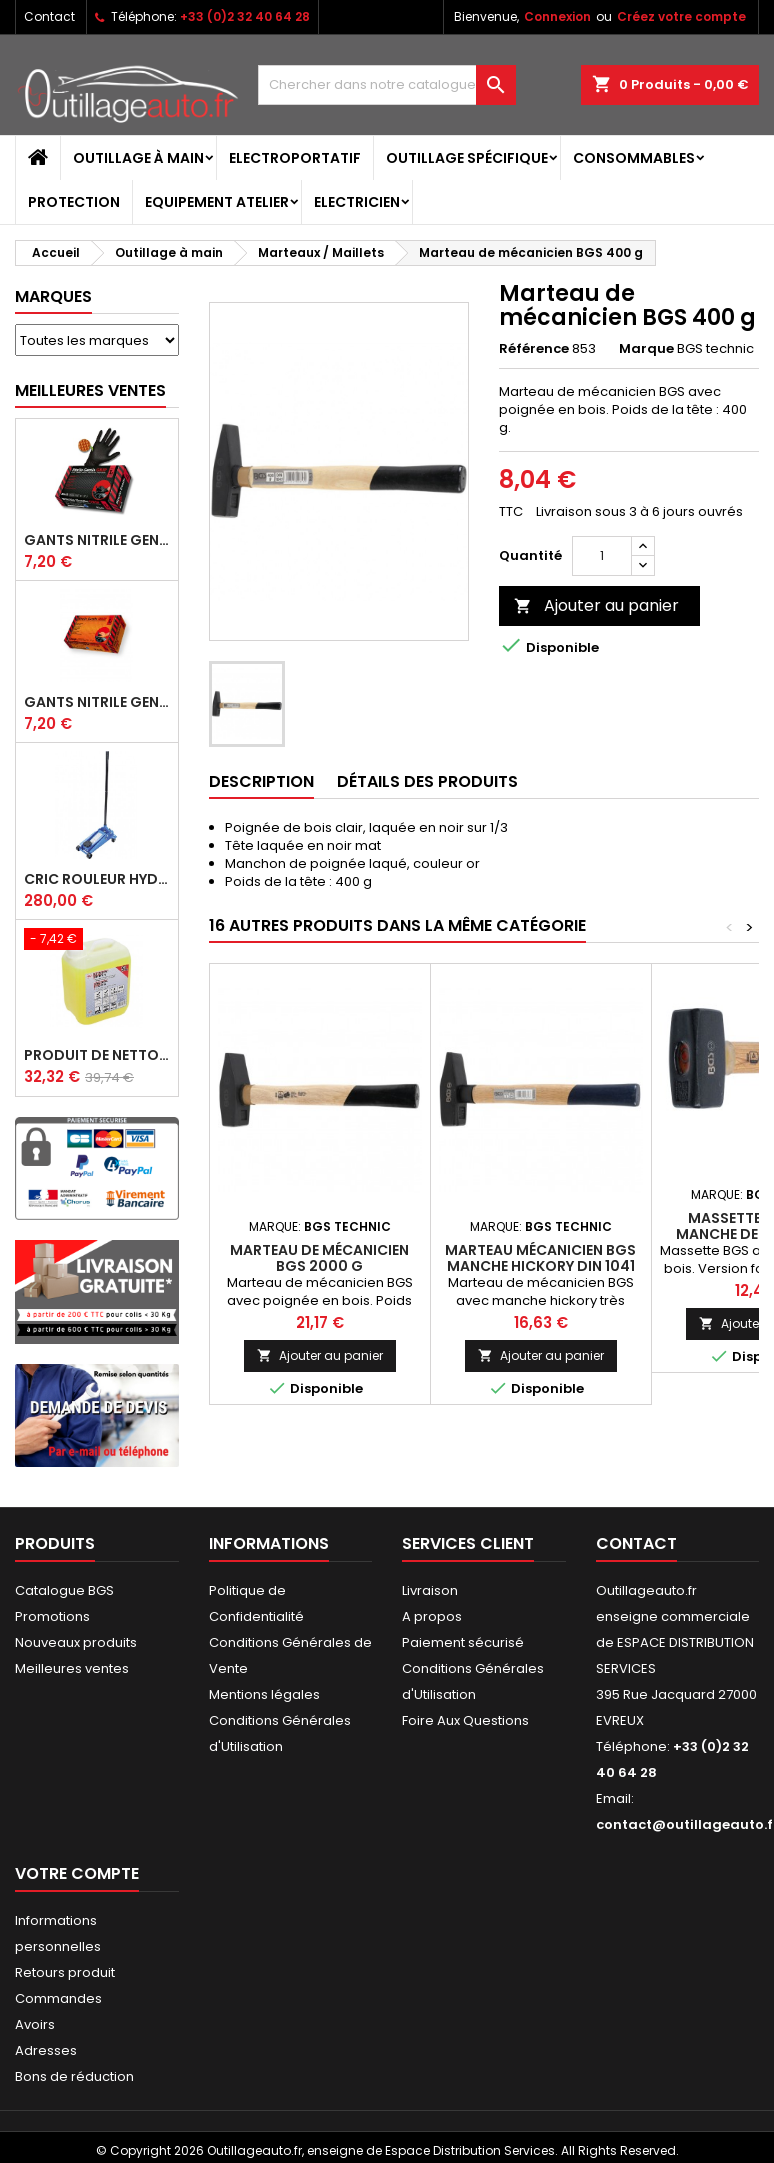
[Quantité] (602, 556)
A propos (432, 1616)
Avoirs (35, 2024)
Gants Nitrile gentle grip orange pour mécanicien (97, 702)
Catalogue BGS (64, 1590)
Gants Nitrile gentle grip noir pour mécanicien (97, 540)
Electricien (357, 202)
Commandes (58, 1998)
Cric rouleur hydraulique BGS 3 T (97, 879)
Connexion (557, 16)
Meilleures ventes (72, 1668)
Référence (534, 349)
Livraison (430, 1590)
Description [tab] (261, 781)
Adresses (46, 2050)
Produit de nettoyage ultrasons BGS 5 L (97, 1055)
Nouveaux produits (76, 1642)
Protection (74, 202)
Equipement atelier (217, 202)
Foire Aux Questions (465, 1720)
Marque (646, 349)
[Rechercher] (387, 85)
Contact (49, 16)
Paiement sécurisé (463, 1642)
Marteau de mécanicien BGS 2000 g (319, 1258)
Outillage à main (138, 158)
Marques (53, 296)
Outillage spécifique (467, 158)
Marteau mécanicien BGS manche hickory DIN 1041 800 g (540, 1266)
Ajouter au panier (596, 605)
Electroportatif (295, 158)
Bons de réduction (74, 2076)
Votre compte (77, 1873)
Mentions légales (264, 1694)
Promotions (52, 1616)
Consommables (634, 158)
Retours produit (65, 1972)
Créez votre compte (681, 16)
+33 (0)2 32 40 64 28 (245, 16)
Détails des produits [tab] (427, 781)
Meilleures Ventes (90, 390)
